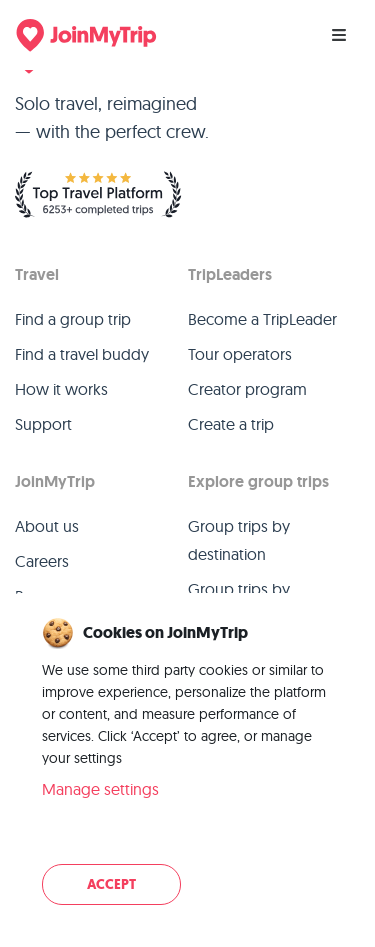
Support (43, 424)
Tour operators (240, 354)
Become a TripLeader (262, 319)
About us (47, 526)
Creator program (247, 389)
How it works (61, 389)
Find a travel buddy (82, 354)
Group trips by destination (239, 540)
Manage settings (100, 789)
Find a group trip (73, 319)
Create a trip (231, 424)
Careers (42, 561)
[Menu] (339, 35)
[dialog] (187, 763)
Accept (111, 884)
